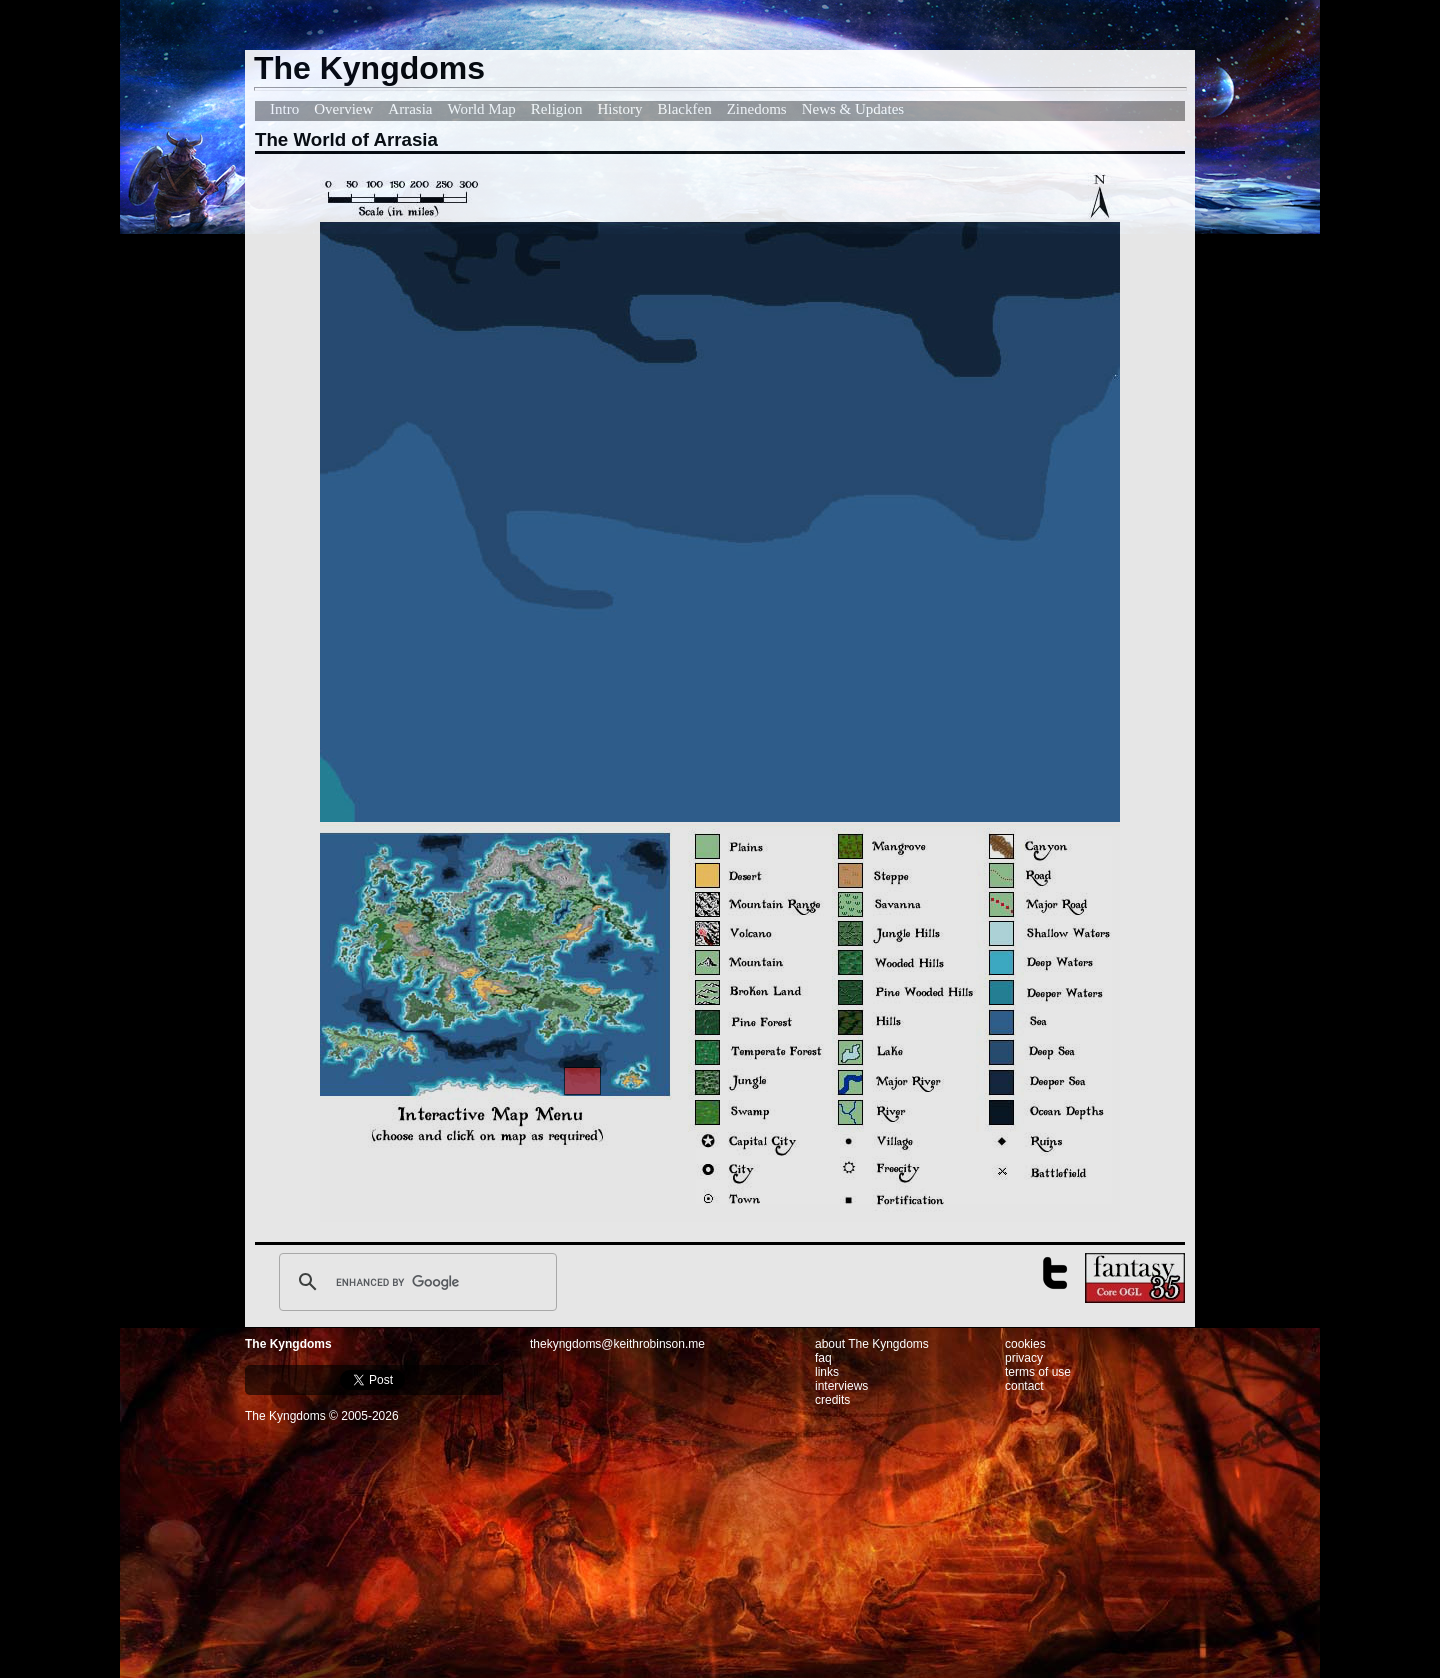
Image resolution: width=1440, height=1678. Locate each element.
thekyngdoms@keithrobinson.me (617, 1344)
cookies (1025, 1344)
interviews (841, 1386)
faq (823, 1358)
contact (1024, 1386)
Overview (343, 109)
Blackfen (685, 109)
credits (832, 1400)
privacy (1024, 1358)
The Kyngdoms (288, 1344)
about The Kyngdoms (872, 1344)
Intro (284, 109)
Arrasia (410, 109)
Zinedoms (757, 109)
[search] (415, 1282)
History (620, 109)
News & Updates (853, 109)
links (827, 1372)
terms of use (1038, 1372)
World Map (481, 109)
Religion (557, 109)
